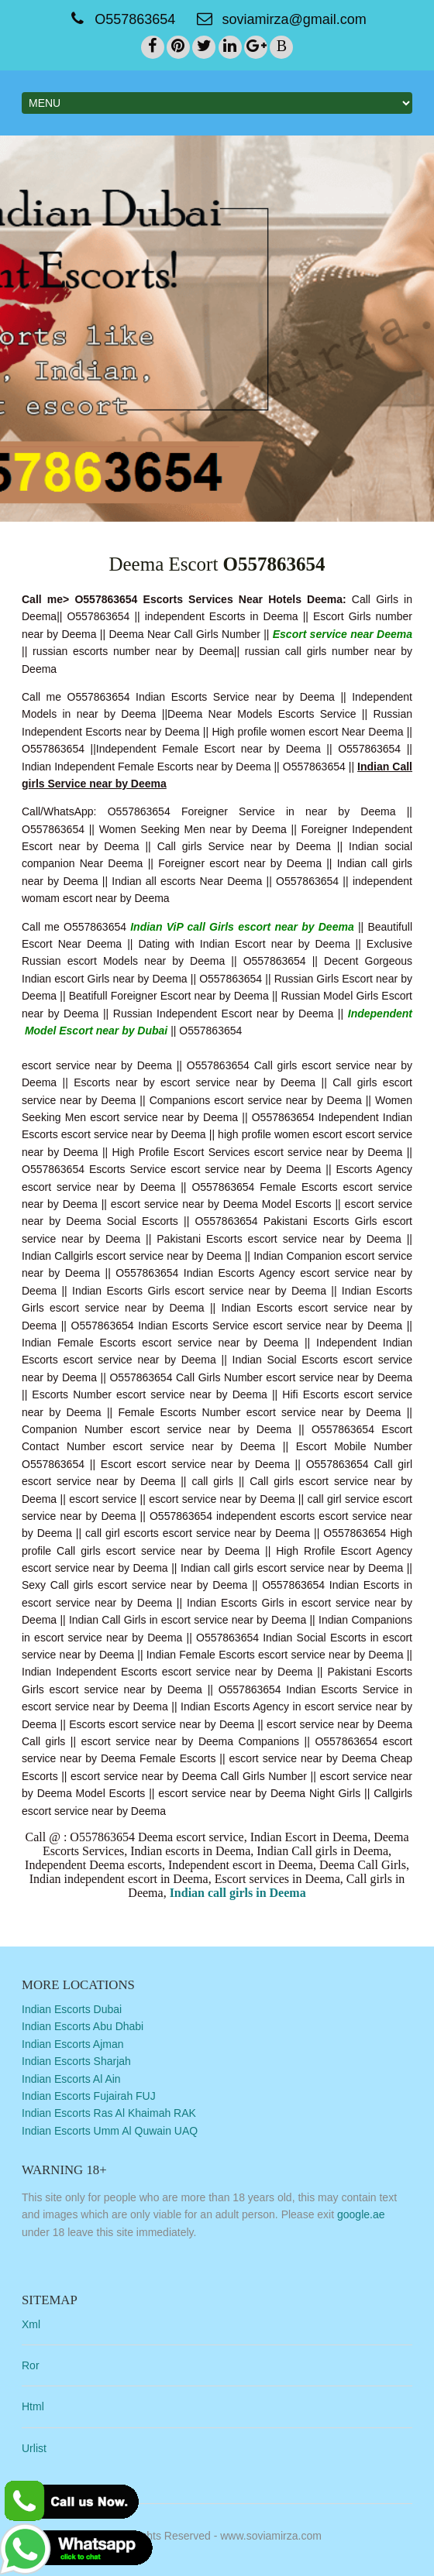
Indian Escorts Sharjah (76, 2061)
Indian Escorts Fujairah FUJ (89, 2096)
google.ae (361, 2214)
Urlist (34, 2448)
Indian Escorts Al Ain (71, 2079)
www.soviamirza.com (271, 2536)
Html (33, 2406)
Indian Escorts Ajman (73, 2044)
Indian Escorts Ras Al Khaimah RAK (109, 2113)
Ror (31, 2365)
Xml (31, 2324)
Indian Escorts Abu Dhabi (82, 2026)
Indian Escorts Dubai (72, 2009)
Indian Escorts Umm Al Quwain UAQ (110, 2131)
